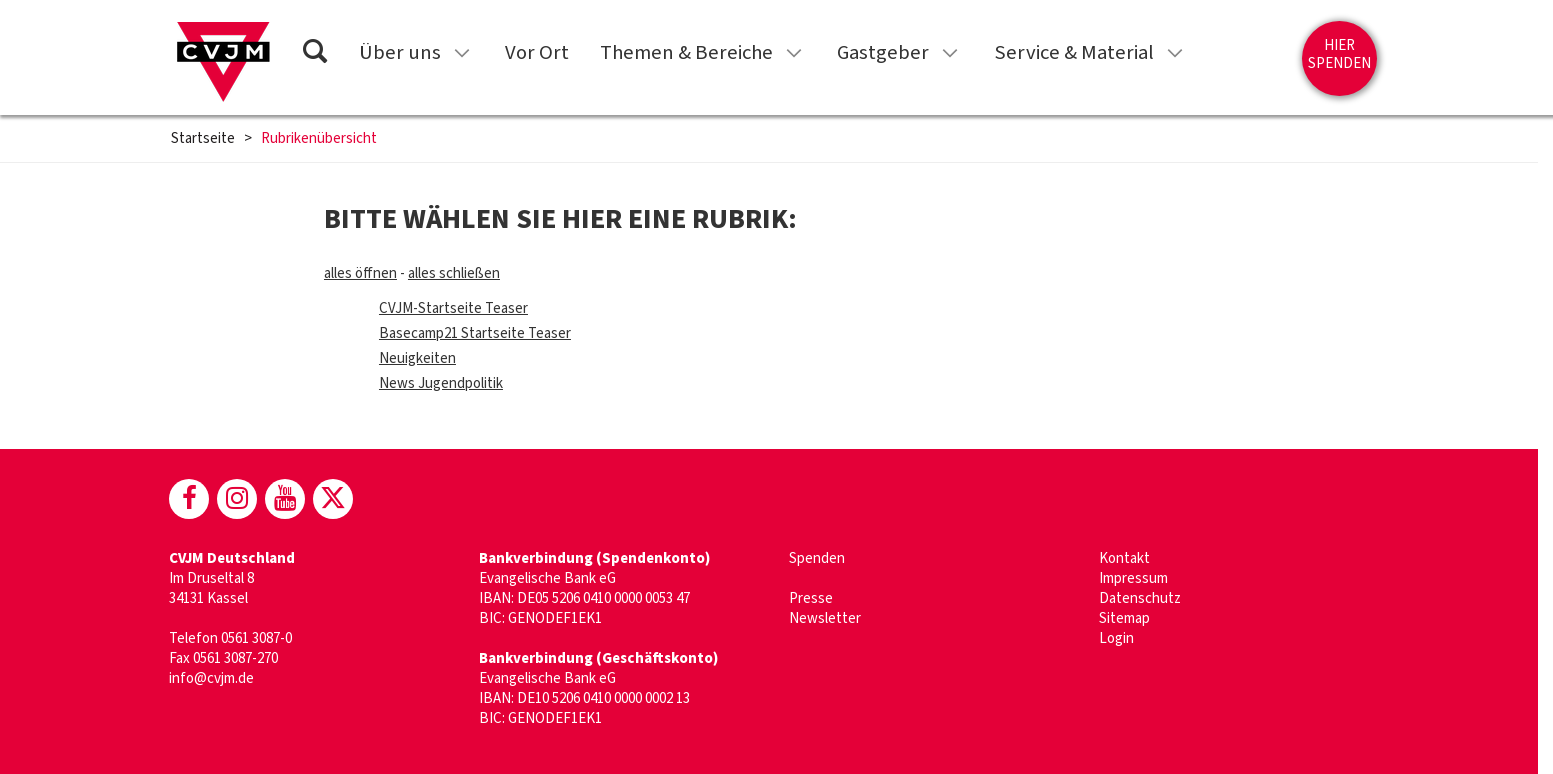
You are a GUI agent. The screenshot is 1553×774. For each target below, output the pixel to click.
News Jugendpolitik (441, 383)
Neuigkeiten (417, 358)
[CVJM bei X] (333, 499)
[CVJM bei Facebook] (189, 499)
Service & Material (1074, 52)
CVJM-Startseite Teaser (453, 308)
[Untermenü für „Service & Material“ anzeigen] (1175, 53)
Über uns (400, 52)
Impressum (1133, 578)
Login (1116, 638)
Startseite (203, 139)
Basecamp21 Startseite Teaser (475, 333)
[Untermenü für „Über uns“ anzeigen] (462, 53)
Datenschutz (1140, 598)
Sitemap (1124, 618)
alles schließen (454, 273)
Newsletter (825, 618)
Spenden (817, 558)
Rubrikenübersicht (319, 139)
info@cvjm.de (211, 678)
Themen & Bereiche (686, 52)
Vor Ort (537, 52)
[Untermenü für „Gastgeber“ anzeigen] (950, 53)
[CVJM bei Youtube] (285, 499)
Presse (811, 598)
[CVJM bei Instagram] (237, 499)
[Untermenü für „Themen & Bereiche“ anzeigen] (794, 53)
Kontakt (1124, 558)
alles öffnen (360, 273)
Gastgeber (883, 52)
